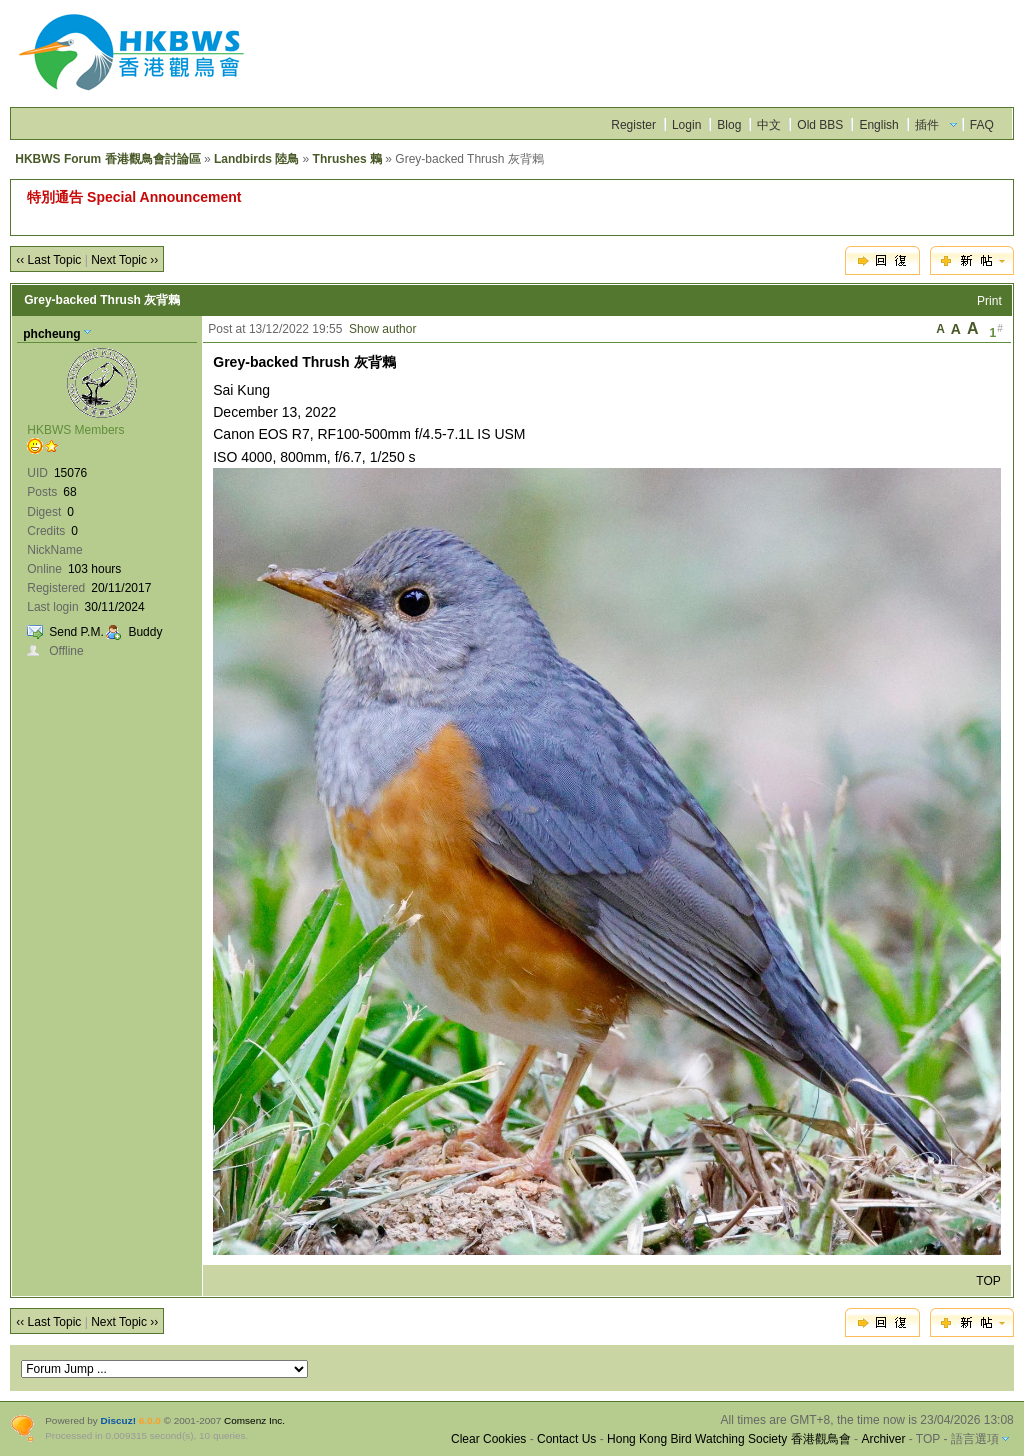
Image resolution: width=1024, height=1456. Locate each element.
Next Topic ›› (124, 260)
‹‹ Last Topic (48, 260)
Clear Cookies (488, 1439)
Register (633, 125)
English (878, 125)
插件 (927, 125)
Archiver (883, 1439)
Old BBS (820, 125)
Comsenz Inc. (254, 1420)
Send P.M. (76, 632)
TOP (988, 1281)
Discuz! (118, 1420)
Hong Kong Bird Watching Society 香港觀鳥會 (729, 1439)
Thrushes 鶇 (347, 159)
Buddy (145, 632)
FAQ (982, 125)
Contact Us (566, 1439)
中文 (769, 125)
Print (989, 301)
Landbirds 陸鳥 (256, 159)
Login (686, 125)
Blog (729, 125)
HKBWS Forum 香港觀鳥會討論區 (107, 159)
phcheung (51, 334)
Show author (382, 329)
